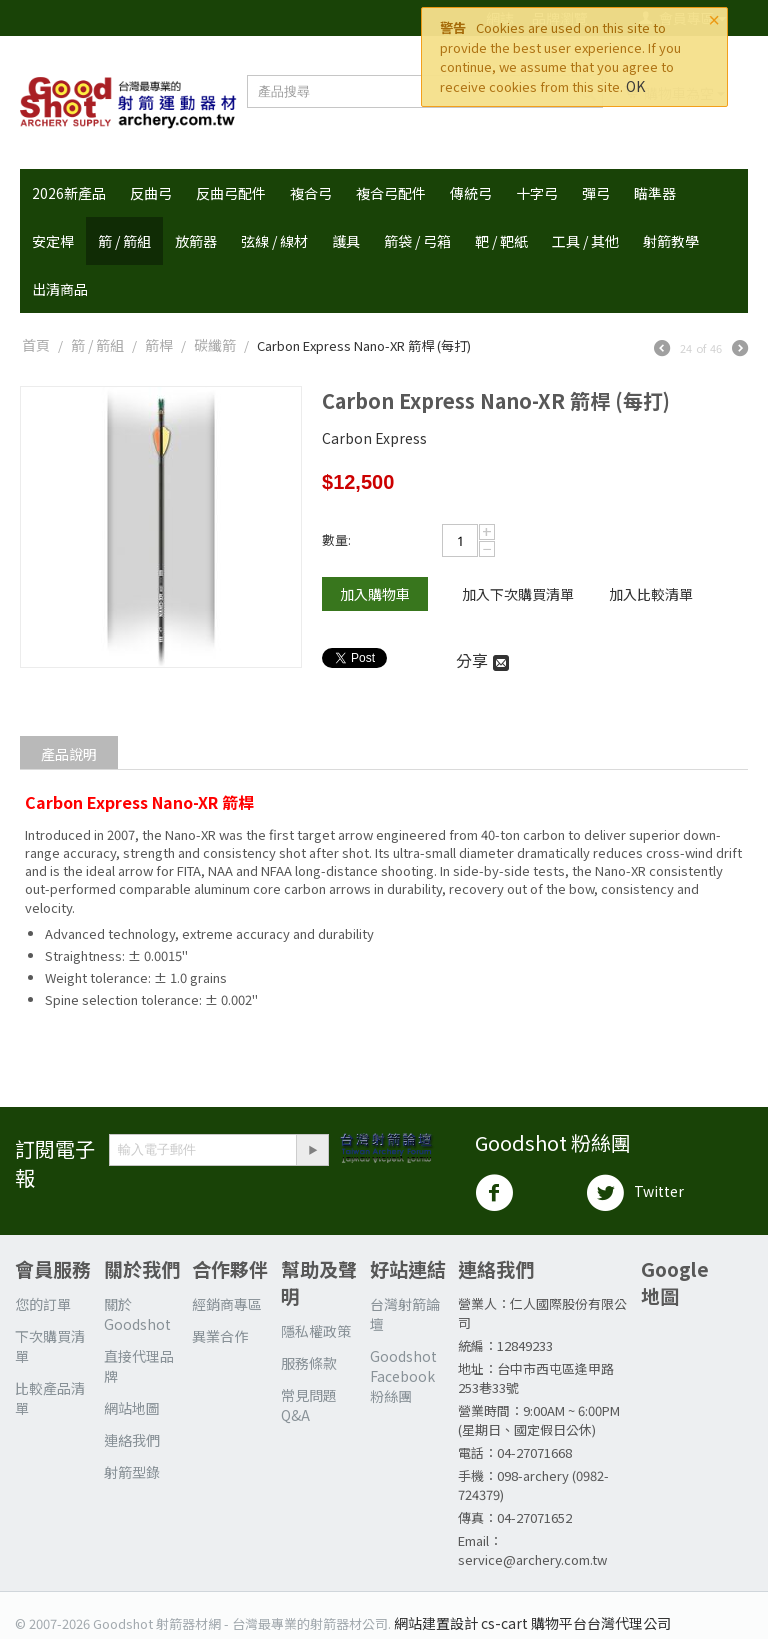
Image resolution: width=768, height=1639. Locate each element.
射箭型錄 (132, 1472)
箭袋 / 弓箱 (417, 241)
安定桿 (53, 241)
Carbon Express (374, 438)
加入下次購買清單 (518, 594)
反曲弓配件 (231, 193)
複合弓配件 (391, 193)
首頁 (36, 345)
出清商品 (60, 289)
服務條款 (309, 1363)
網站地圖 (132, 1408)
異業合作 (220, 1336)
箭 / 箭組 (124, 241)
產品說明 (69, 754)
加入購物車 (375, 594)
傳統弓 (471, 193)
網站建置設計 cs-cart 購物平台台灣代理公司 (532, 1623)
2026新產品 (69, 193)
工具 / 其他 (585, 241)
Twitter (635, 1193)
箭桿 (159, 345)
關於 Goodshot (137, 1314)
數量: (336, 539)
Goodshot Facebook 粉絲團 (403, 1376)
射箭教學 (671, 241)
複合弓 (311, 193)
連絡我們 (132, 1440)
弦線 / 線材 (274, 241)
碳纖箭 (215, 345)
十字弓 (537, 193)
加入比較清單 (651, 594)
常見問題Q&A (309, 1405)
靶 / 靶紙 (501, 241)
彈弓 (596, 193)
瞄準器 (655, 193)
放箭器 (196, 241)
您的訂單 (43, 1304)
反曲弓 (151, 193)
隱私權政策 (316, 1331)
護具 (346, 241)
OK (635, 86)
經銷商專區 (227, 1304)
